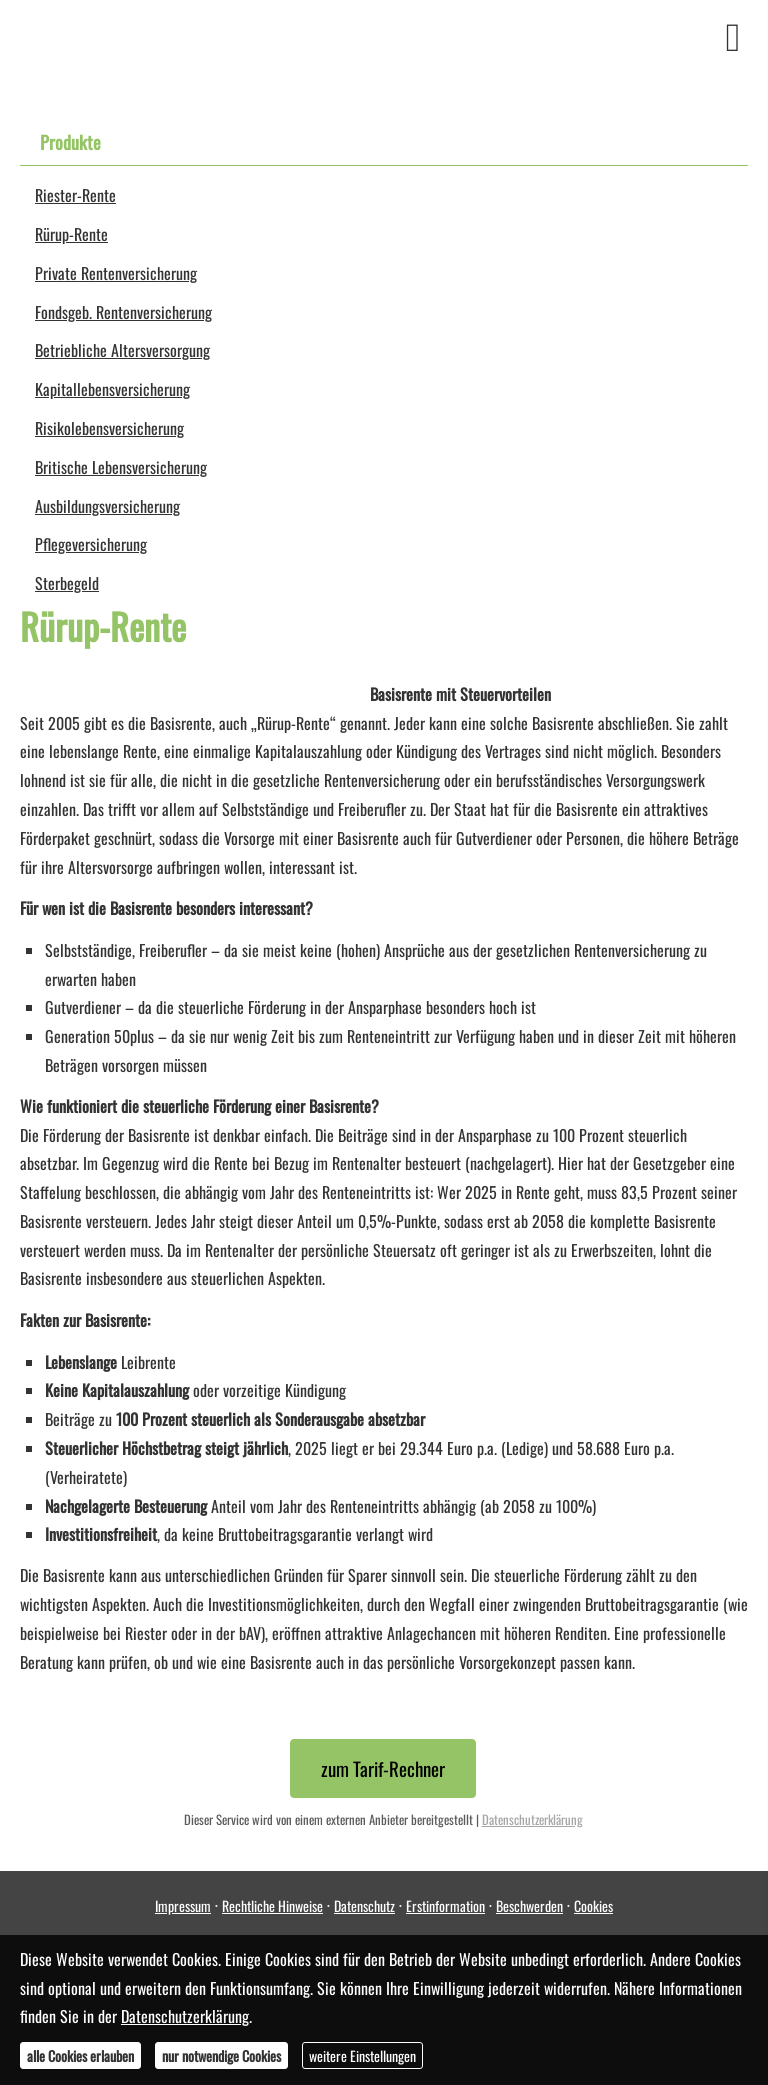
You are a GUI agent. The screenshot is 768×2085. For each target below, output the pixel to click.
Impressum (183, 1905)
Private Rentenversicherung (116, 273)
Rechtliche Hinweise (272, 1905)
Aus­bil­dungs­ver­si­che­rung (107, 506)
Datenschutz (364, 1905)
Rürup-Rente (71, 234)
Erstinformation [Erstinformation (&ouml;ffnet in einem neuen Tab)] (445, 1905)
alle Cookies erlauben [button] (80, 2055)
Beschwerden (529, 1905)
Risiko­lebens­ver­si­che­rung (109, 428)
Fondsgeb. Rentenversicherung (123, 312)
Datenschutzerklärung (532, 1819)
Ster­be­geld (67, 583)
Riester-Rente (75, 195)
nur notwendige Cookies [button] (221, 2055)
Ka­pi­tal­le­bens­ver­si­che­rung (112, 389)
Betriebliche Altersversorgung (122, 350)
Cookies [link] (593, 1905)
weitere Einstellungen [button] (362, 2055)
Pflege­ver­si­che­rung (91, 544)
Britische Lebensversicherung (121, 467)
